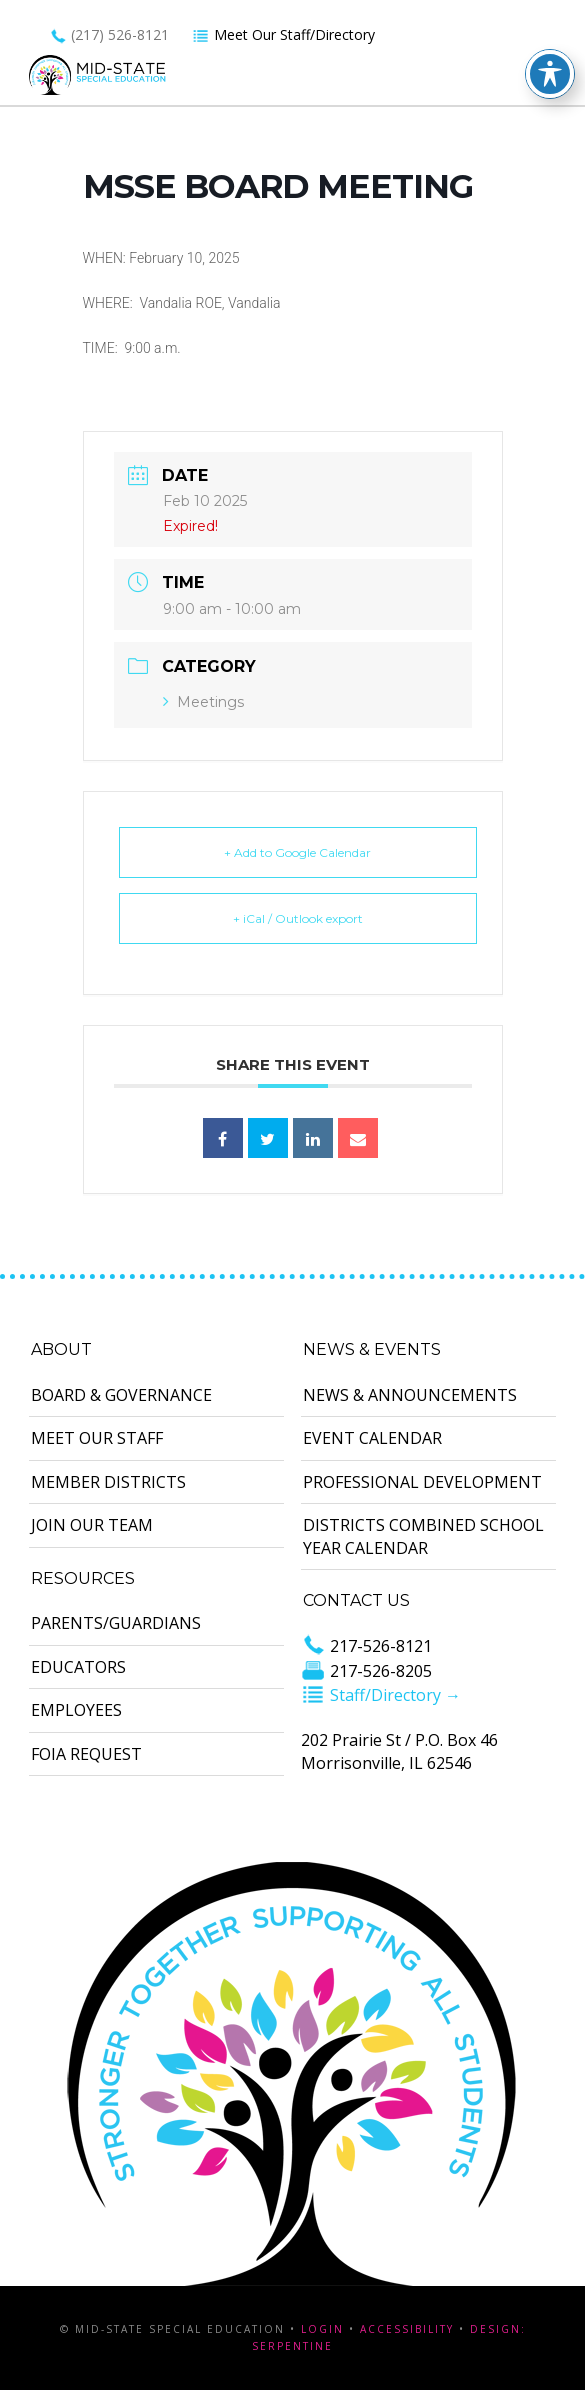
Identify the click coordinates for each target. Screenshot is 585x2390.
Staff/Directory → (381, 1695)
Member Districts (108, 1482)
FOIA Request (86, 1754)
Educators (78, 1667)
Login (322, 2329)
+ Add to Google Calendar (297, 852)
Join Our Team (92, 1525)
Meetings (203, 702)
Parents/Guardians (116, 1623)
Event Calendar (372, 1438)
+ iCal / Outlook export (298, 918)
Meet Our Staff (97, 1438)
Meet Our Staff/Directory (283, 34)
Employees (76, 1710)
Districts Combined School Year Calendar (423, 1536)
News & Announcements (410, 1395)
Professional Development (422, 1482)
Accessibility (407, 2329)
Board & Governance (121, 1395)
